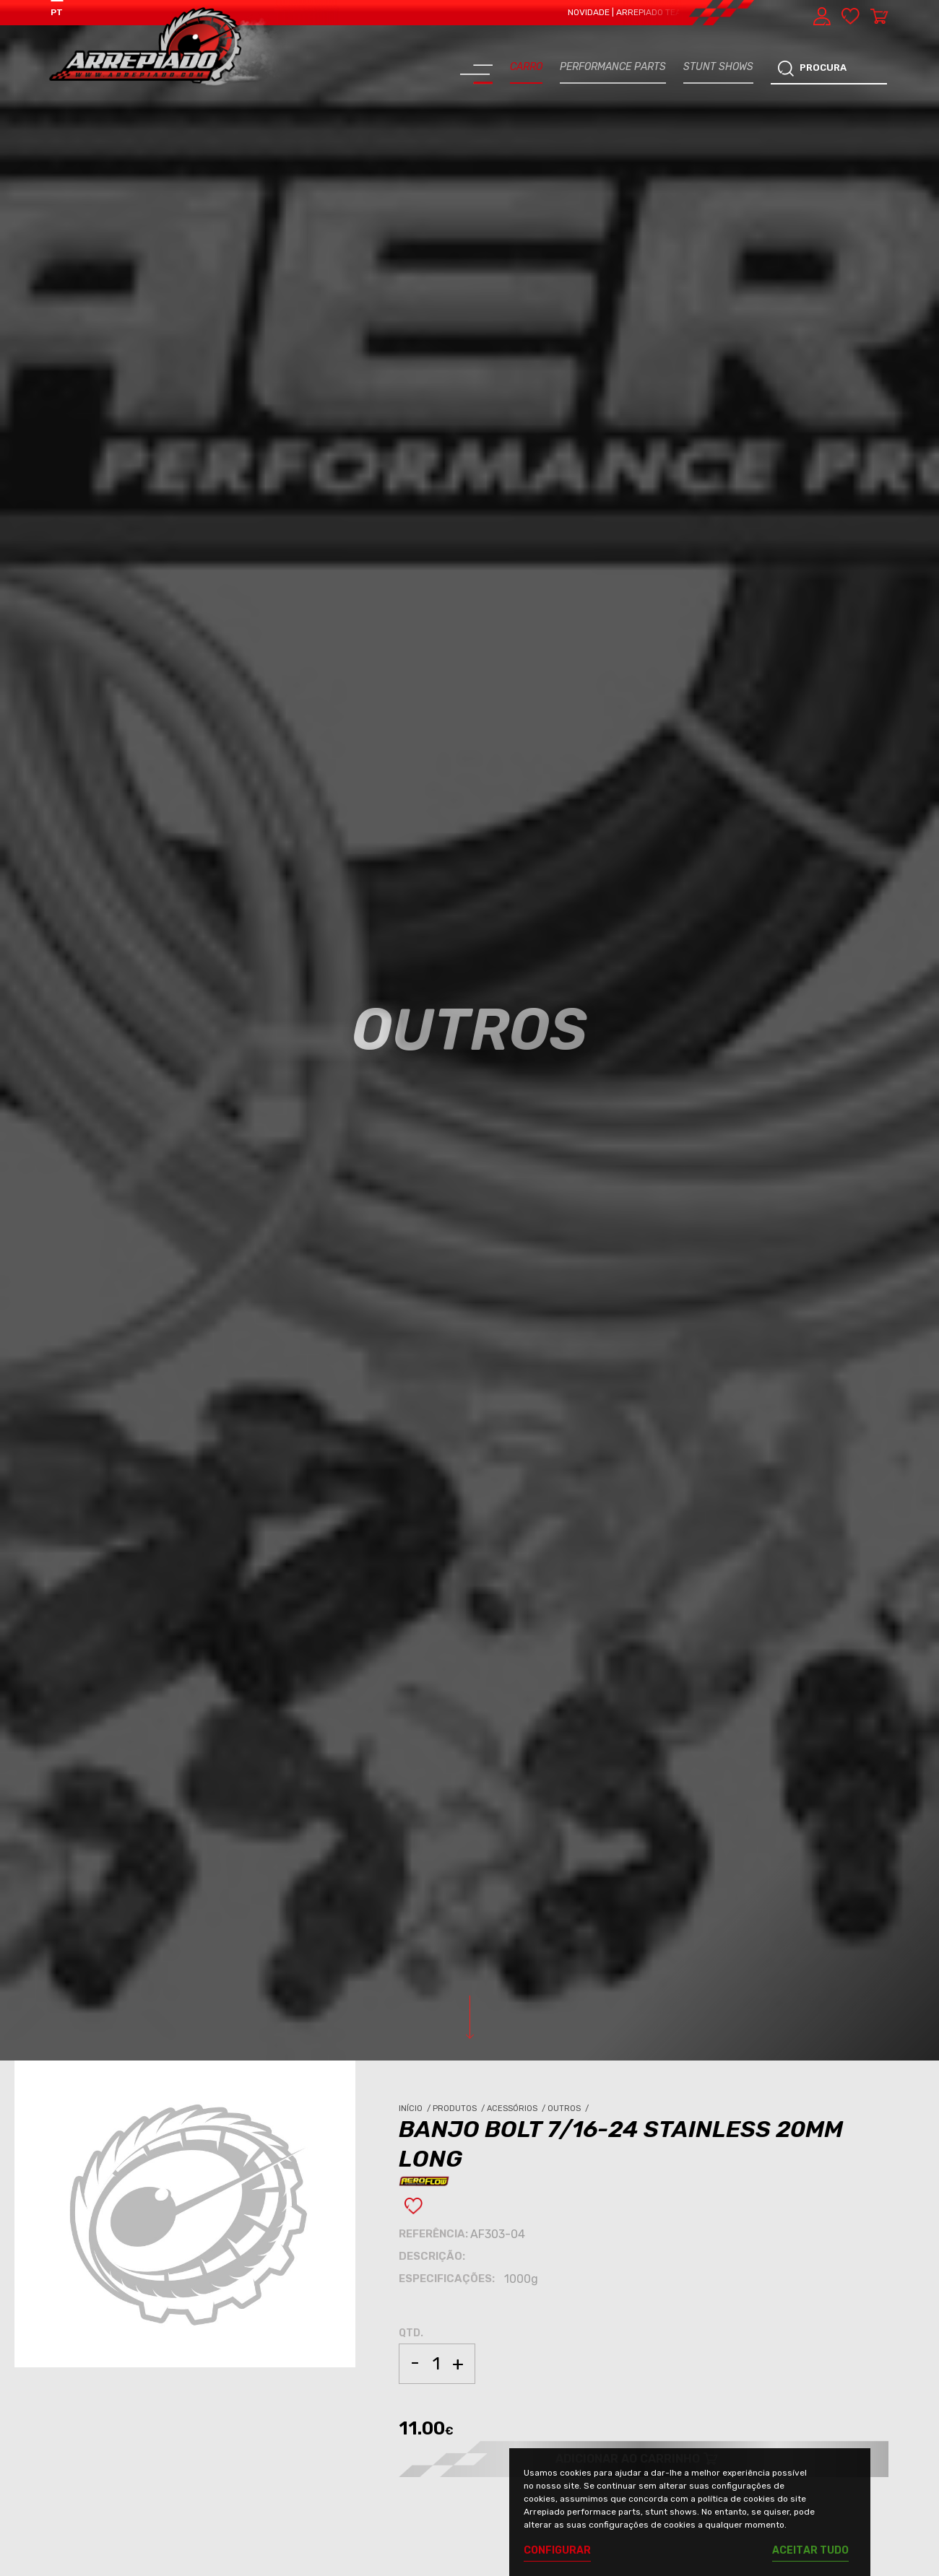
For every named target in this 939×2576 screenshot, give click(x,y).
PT (57, 12)
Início (416, 2108)
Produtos (460, 2108)
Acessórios (517, 2108)
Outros (569, 2108)
